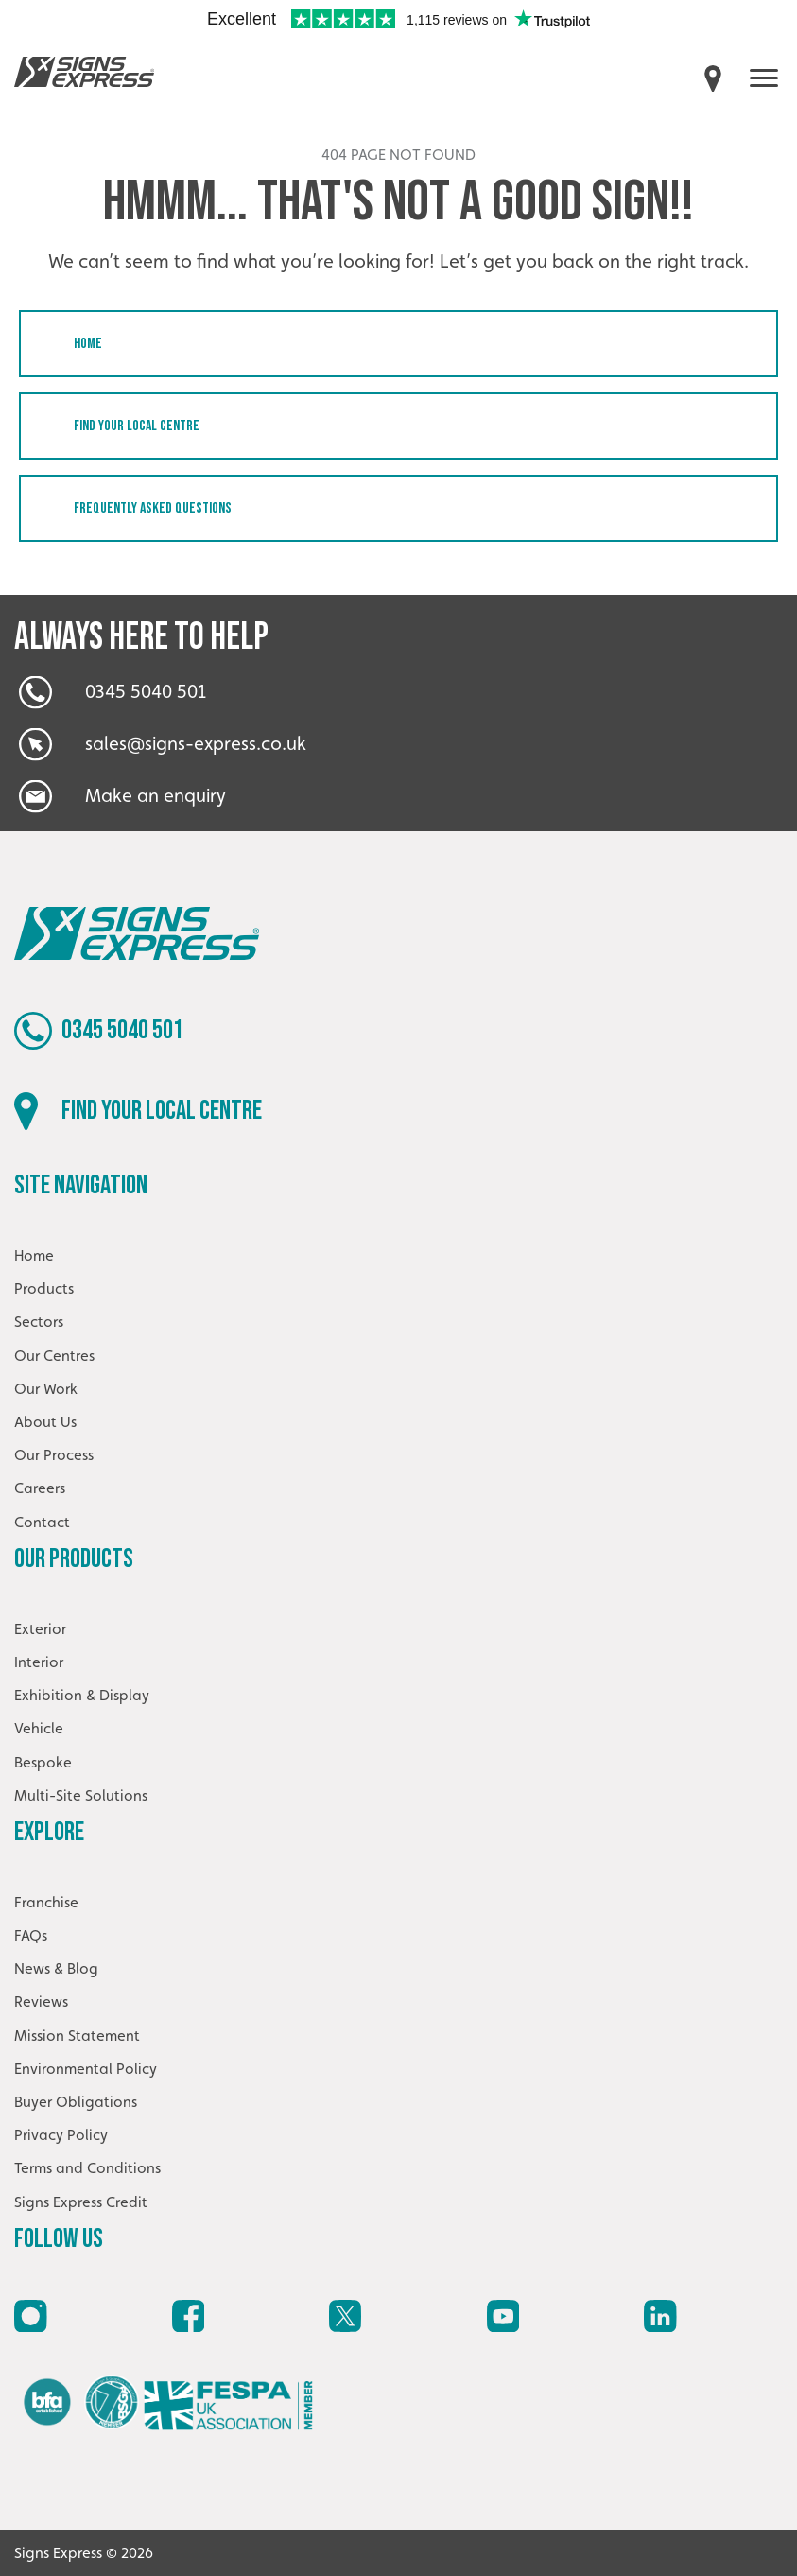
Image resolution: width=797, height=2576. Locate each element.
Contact (42, 1522)
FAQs (30, 1935)
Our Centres (54, 1356)
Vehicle (38, 1728)
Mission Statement (77, 2036)
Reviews (41, 2001)
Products (44, 1288)
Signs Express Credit (80, 2202)
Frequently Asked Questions (153, 508)
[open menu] (764, 77)
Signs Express (84, 72)
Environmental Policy (85, 2069)
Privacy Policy (61, 2135)
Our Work (46, 1389)
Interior (38, 1662)
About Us (45, 1422)
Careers (39, 1488)
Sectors (38, 1322)
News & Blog (56, 1968)
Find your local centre (136, 426)
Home (88, 344)
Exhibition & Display (81, 1695)
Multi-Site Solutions (80, 1795)
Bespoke (43, 1762)
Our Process (54, 1455)
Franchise (46, 1902)
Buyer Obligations (75, 2102)
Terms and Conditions (87, 2168)
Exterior (40, 1629)
